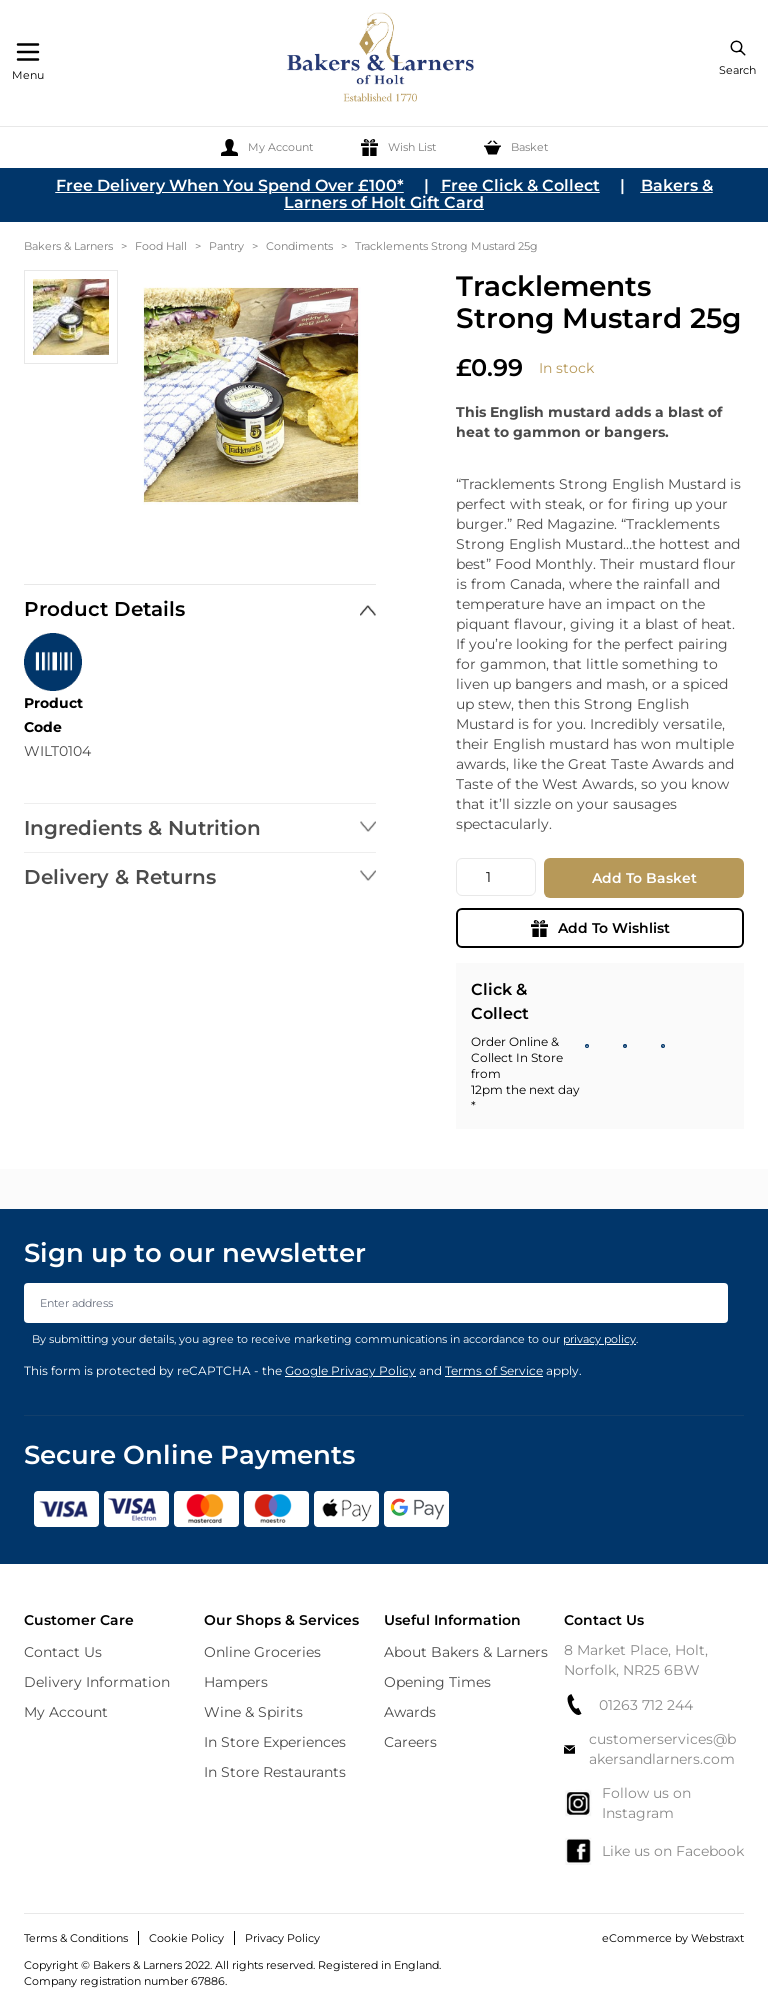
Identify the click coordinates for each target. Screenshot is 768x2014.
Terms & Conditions (76, 1938)
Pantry (226, 246)
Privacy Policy (282, 1938)
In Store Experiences (275, 1742)
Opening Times (437, 1682)
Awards (410, 1712)
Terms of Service (494, 1370)
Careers (410, 1742)
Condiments (299, 246)
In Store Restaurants (275, 1772)
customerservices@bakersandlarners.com (650, 1749)
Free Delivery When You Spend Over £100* (230, 185)
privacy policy (599, 1339)
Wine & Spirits (253, 1712)
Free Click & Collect (520, 185)
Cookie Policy (186, 1938)
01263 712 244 (628, 1704)
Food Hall (161, 246)
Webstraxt (717, 1938)
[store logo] (382, 60)
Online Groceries (262, 1652)
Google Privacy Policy (350, 1370)
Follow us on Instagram (627, 1803)
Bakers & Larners (68, 246)
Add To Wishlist (600, 928)
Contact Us (63, 1652)
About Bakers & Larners (466, 1652)
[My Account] (267, 147)
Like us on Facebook (654, 1851)
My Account (66, 1712)
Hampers (236, 1682)
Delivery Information (97, 1682)
